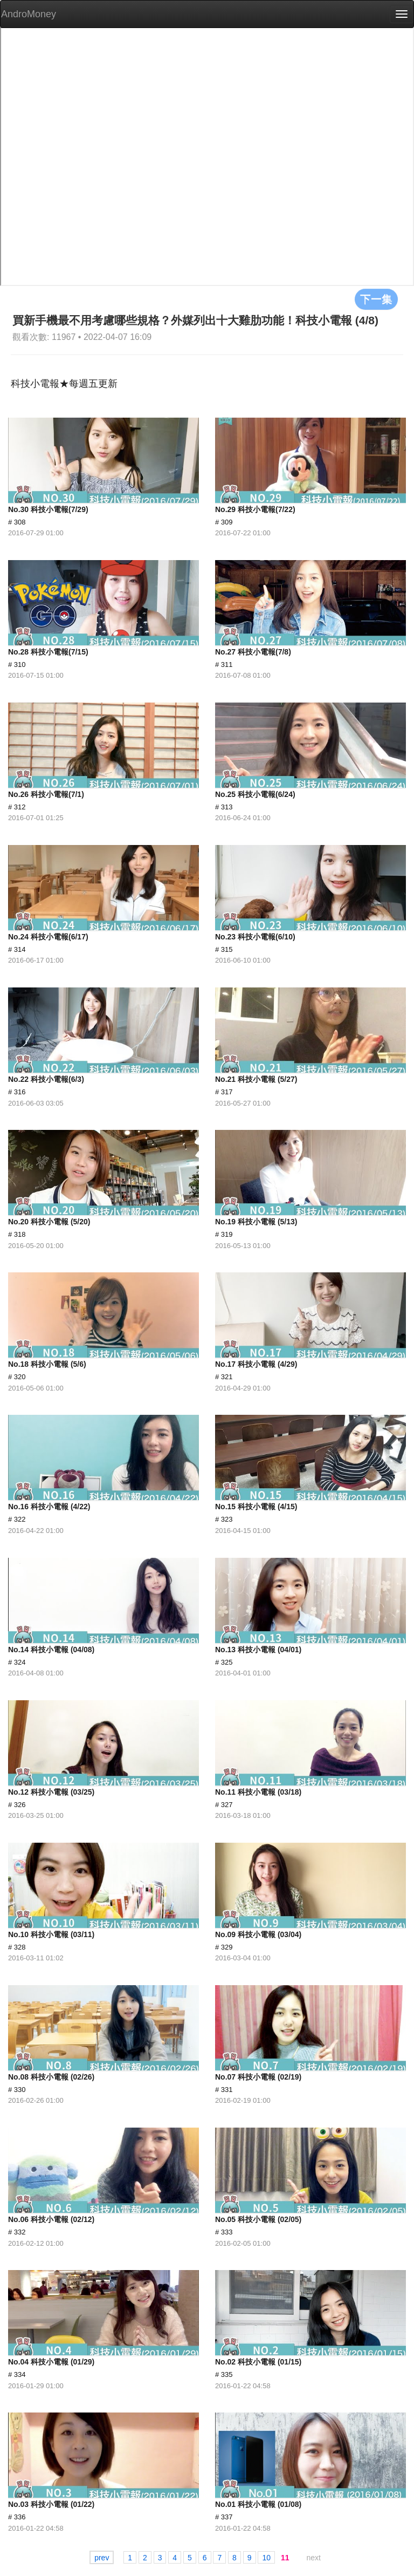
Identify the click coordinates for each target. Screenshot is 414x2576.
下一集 (376, 299)
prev (101, 2557)
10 (266, 2557)
